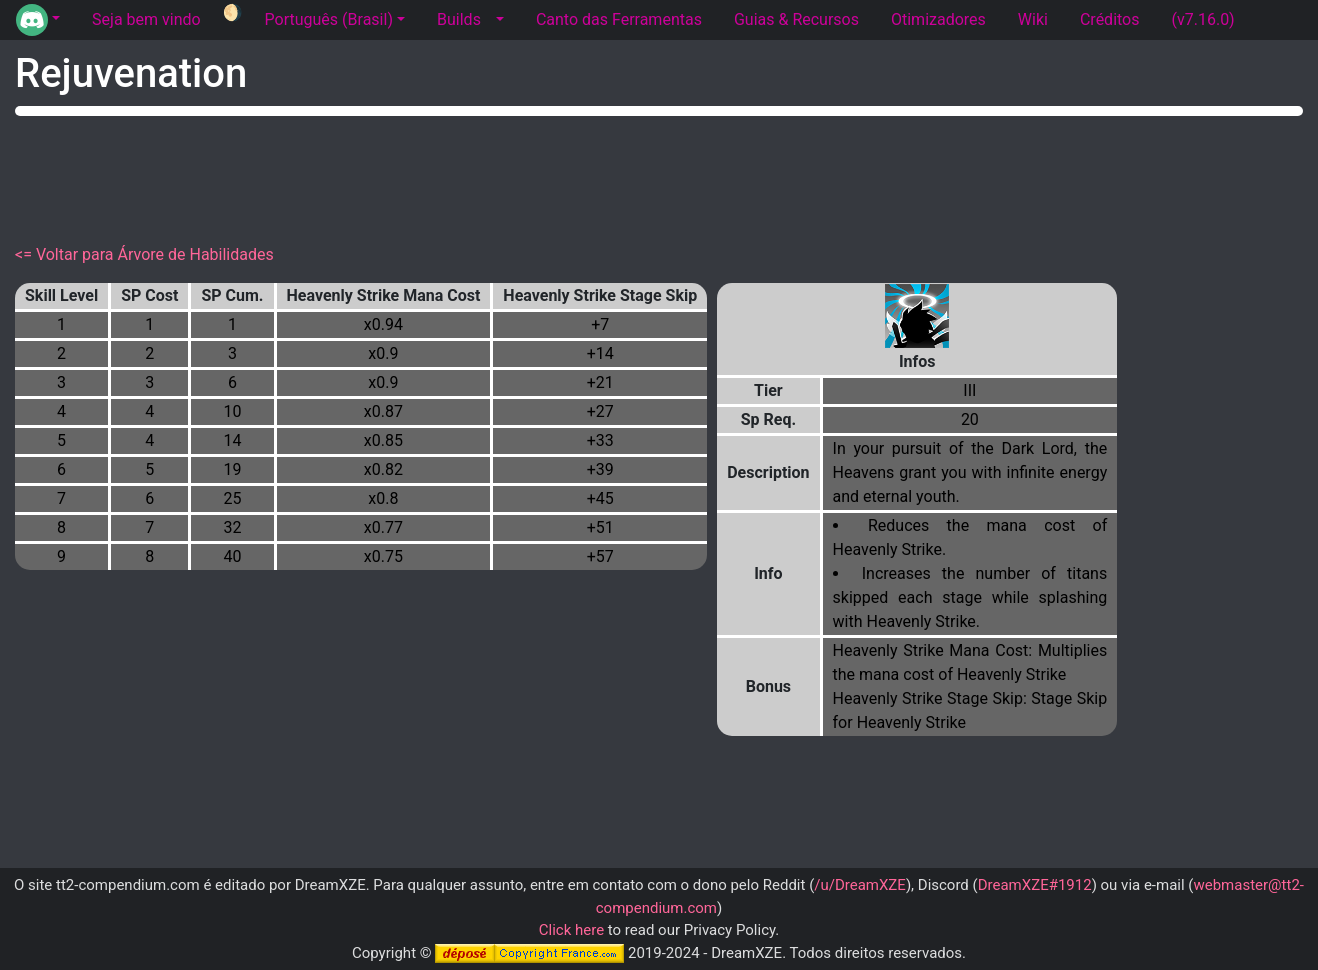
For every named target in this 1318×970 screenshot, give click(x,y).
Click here (571, 930)
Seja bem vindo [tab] (146, 19)
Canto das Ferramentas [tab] (619, 19)
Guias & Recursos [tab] (796, 19)
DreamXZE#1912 (1035, 885)
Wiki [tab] (1033, 19)
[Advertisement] (659, 176)
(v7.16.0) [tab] (1202, 19)
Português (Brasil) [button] (329, 19)
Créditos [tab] (1110, 19)
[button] (38, 20)
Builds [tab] (459, 19)
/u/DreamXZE (860, 885)
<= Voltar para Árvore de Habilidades (144, 254)
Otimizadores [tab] (938, 19)
